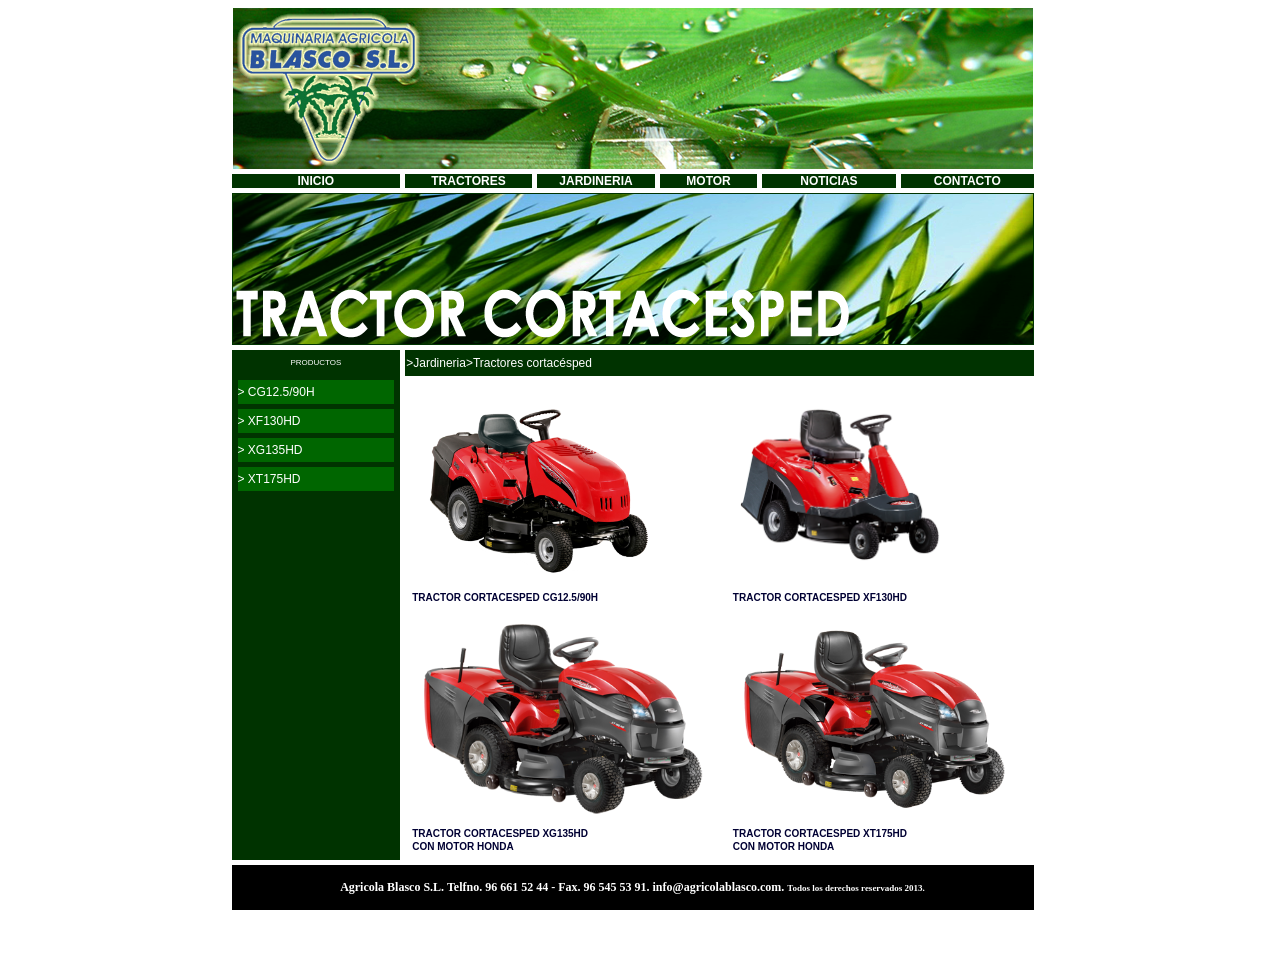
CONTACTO (967, 181)
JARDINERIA (595, 181)
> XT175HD (269, 479)
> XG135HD (270, 450)
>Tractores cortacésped (529, 363)
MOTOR (708, 181)
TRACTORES (468, 181)
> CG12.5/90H (276, 392)
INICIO (316, 181)
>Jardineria (436, 363)
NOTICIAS (828, 181)
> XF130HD (269, 421)
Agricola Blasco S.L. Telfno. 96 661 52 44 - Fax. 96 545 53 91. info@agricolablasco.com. (563, 887)
